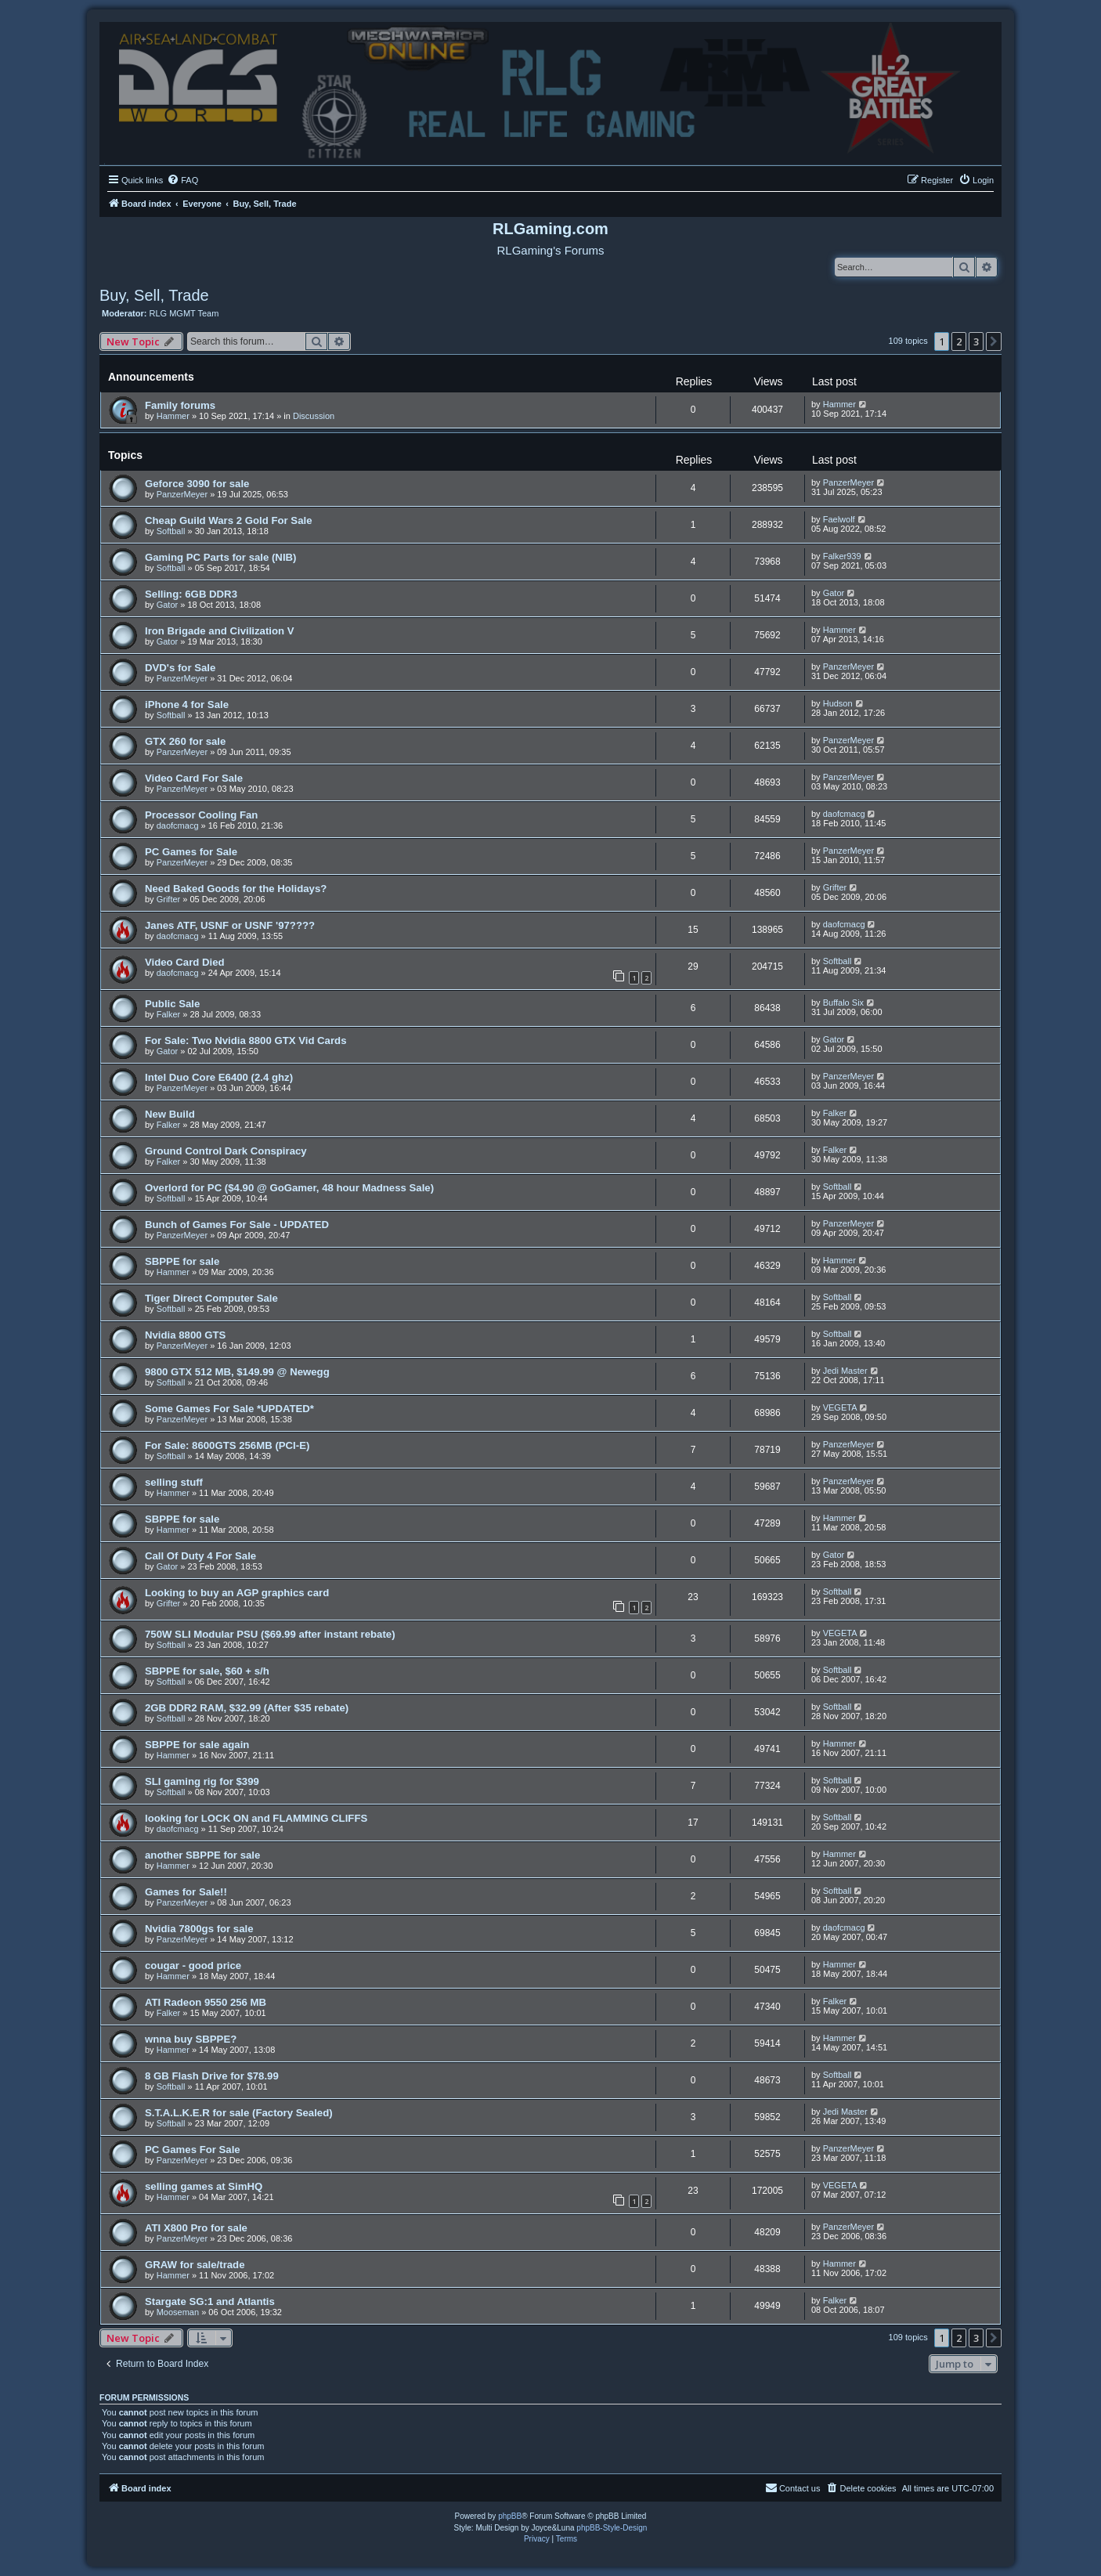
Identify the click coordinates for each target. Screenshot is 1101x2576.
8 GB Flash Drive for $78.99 (212, 2076)
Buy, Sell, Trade (154, 295)
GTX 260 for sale (185, 741)
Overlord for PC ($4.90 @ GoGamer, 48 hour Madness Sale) (289, 1188)
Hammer (173, 416)
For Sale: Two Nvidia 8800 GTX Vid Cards (245, 1040)
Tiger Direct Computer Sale (211, 1298)
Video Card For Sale (194, 778)
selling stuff (174, 1482)
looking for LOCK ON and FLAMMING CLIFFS (256, 1818)
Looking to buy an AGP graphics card (237, 1593)
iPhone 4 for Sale (187, 704)
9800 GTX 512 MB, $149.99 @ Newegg (237, 1372)
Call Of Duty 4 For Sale (200, 1556)
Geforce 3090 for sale (197, 484)
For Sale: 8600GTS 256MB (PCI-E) (227, 1445)
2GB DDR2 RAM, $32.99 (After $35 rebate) (246, 1708)
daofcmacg (178, 825)
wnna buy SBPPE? (190, 2039)
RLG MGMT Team (184, 313)
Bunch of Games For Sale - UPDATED (237, 1224)
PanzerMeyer (182, 494)
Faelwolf (839, 519)
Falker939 (842, 556)
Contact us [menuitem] (793, 2487)
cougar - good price (193, 1965)
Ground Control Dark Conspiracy (226, 1151)
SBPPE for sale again (197, 1744)
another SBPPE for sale (202, 1855)
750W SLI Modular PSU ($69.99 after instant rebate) (270, 1634)
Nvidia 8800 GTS (185, 1335)
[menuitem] (182, 180)
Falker (169, 1014)
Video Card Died (185, 962)
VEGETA (840, 1407)
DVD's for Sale (180, 668)
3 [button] (976, 341)
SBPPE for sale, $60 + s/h (207, 1671)
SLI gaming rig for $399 (202, 1781)
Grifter (169, 899)
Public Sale (172, 1004)
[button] (994, 341)
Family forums (180, 405)
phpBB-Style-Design (611, 2528)
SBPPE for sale (182, 1261)
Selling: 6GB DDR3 (191, 594)
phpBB (510, 2516)
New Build (170, 1114)
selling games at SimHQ (203, 2186)
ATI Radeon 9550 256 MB (205, 2002)
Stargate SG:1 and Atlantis (210, 2301)
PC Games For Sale (192, 2149)
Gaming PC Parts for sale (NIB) (220, 557)
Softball (171, 531)
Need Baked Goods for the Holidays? (236, 888)
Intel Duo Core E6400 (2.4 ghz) (219, 1077)
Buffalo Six (843, 1002)
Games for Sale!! (186, 1892)
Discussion (313, 416)
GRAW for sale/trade (195, 2265)
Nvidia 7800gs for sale (199, 1929)
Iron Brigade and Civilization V (219, 631)
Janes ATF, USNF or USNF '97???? (230, 925)
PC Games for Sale (191, 852)
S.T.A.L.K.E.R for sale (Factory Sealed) (239, 2113)
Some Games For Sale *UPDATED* (229, 1408)
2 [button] (959, 341)
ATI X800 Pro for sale (196, 2228)
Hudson (838, 703)
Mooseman (178, 2312)
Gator (168, 604)
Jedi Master (845, 1370)
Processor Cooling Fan (201, 815)
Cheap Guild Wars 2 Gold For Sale (228, 520)
